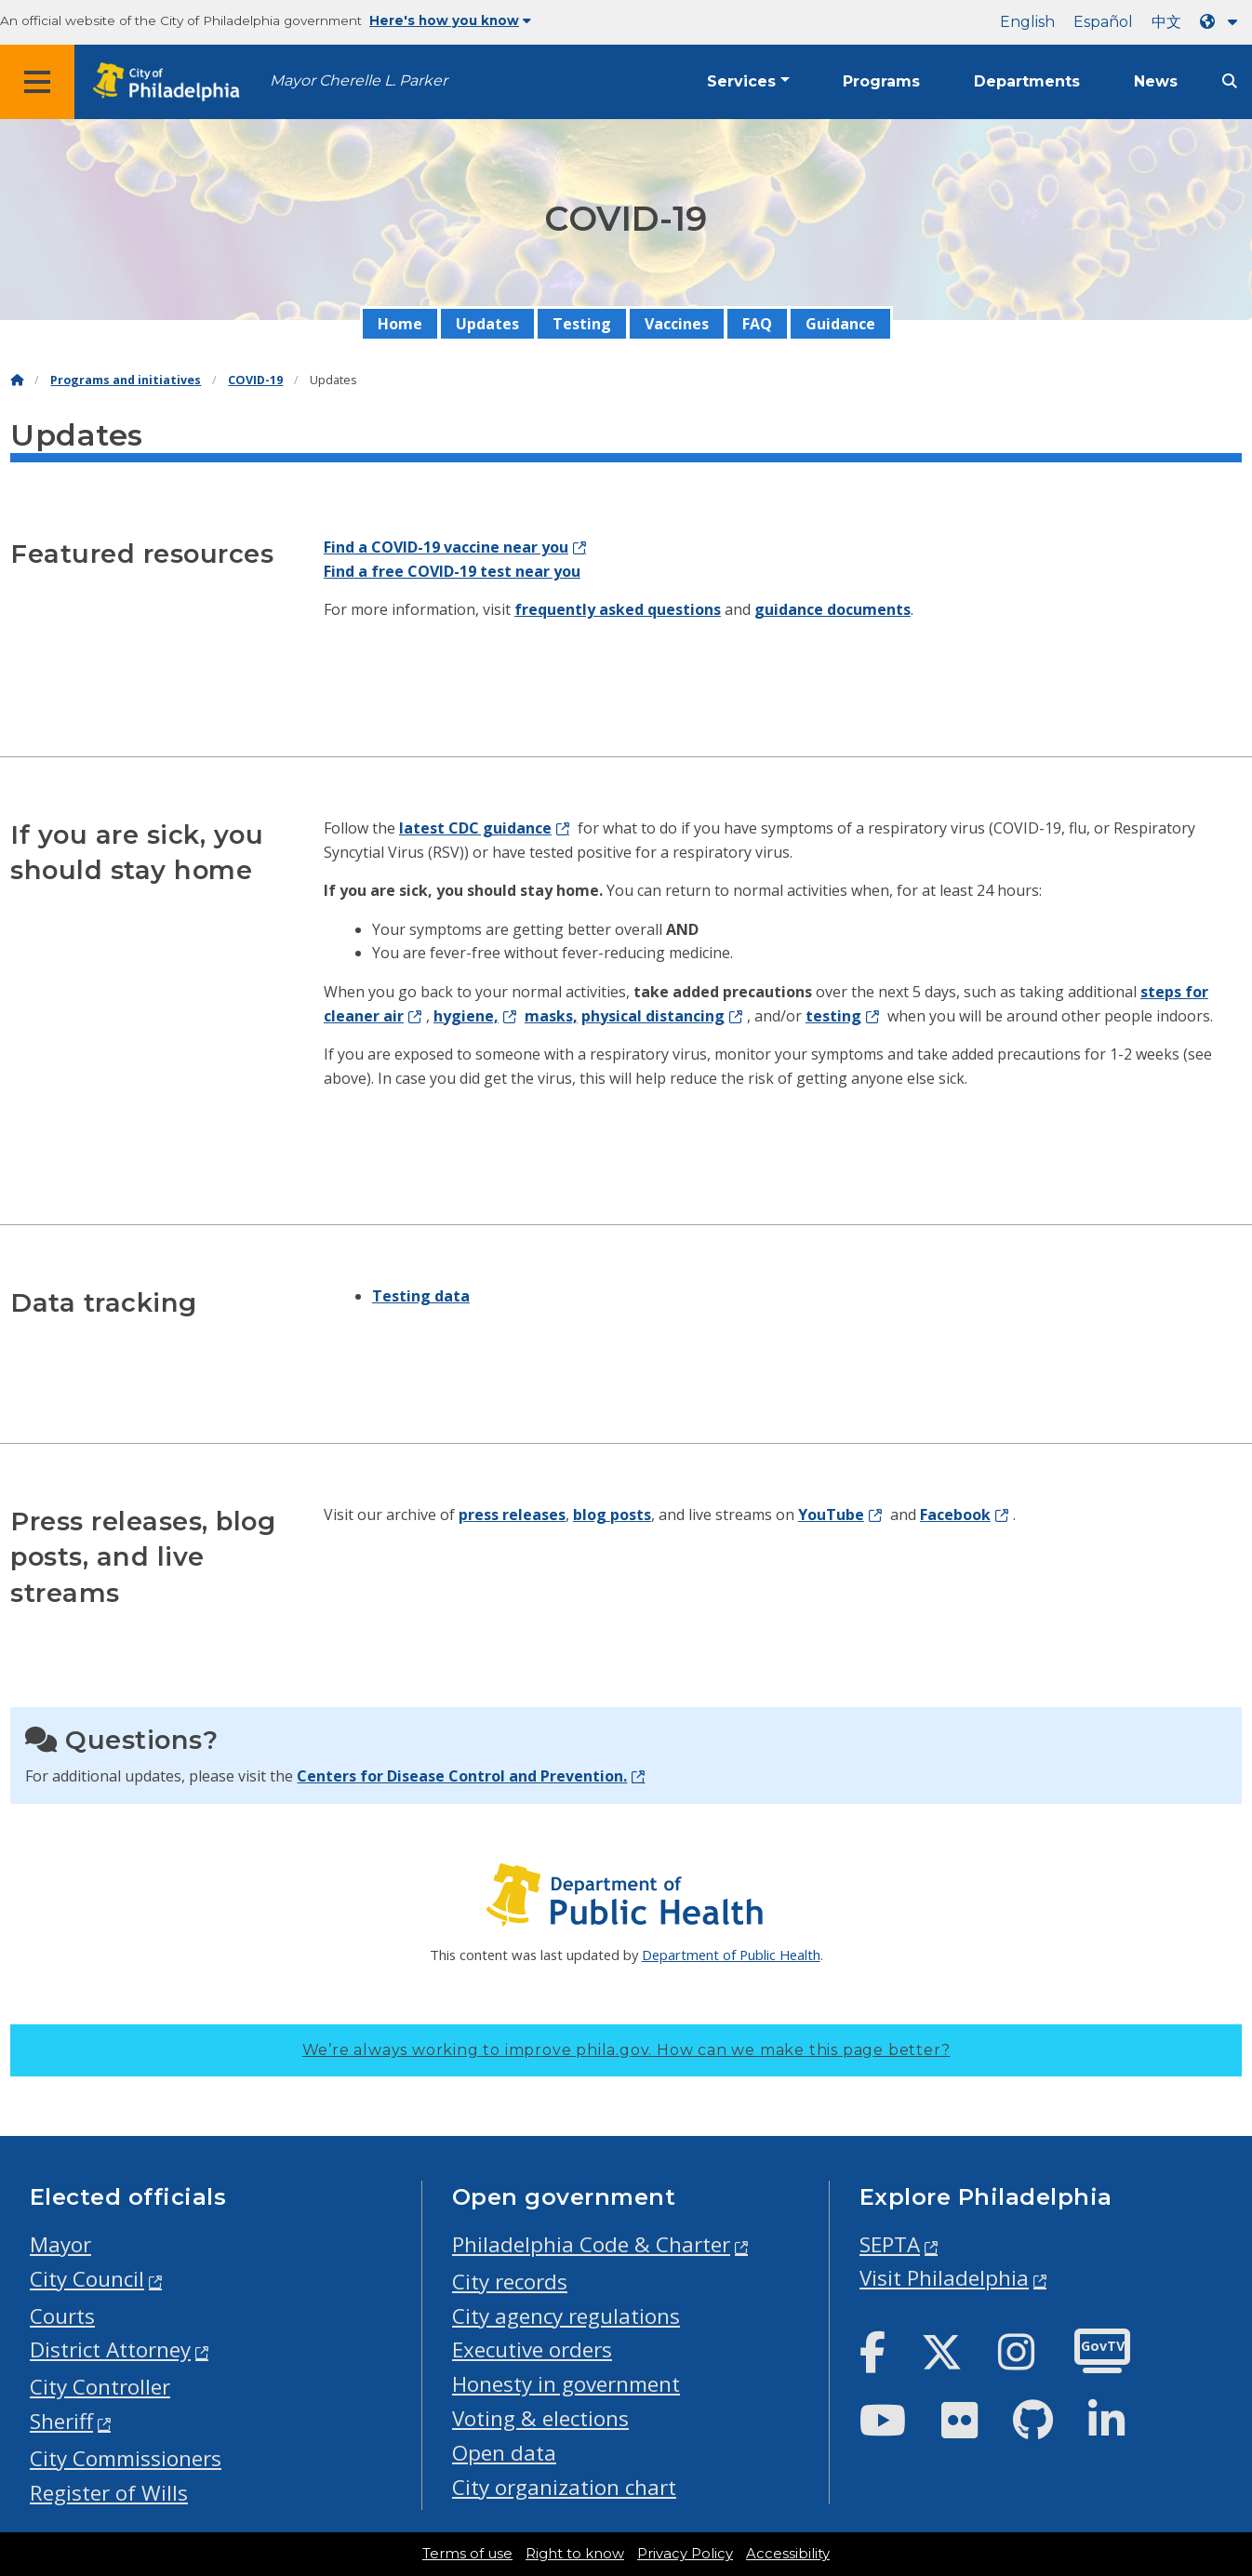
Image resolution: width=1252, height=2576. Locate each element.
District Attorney (110, 2349)
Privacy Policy (685, 2553)
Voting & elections (540, 2418)
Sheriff (61, 2421)
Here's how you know (450, 20)
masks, (551, 1016)
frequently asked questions (617, 609)
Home (400, 324)
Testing (582, 324)
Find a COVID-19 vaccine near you (446, 547)
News (1156, 81)
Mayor (60, 2244)
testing (833, 1016)
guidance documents (832, 609)
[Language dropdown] (1222, 22)
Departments (1027, 81)
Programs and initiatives (125, 380)
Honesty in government (566, 2383)
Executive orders (532, 2349)
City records (509, 2281)
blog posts (612, 1514)
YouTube (831, 1514)
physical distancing (653, 1016)
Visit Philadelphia (944, 2277)
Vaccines (677, 324)
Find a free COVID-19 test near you (452, 571)
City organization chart (564, 2487)
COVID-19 (255, 380)
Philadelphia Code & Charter (591, 2244)
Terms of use (467, 2553)
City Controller (100, 2386)
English (1027, 22)
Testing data (421, 1296)
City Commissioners (125, 2458)
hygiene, (466, 1016)
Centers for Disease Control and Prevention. (462, 1776)
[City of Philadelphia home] (172, 82)
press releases (512, 1514)
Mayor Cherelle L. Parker (358, 80)
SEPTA (889, 2244)
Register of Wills (109, 2492)
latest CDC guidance (475, 828)
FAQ (757, 324)
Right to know (575, 2553)
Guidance (840, 324)
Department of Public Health (731, 1954)
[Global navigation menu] (37, 82)
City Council (87, 2278)
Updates (487, 324)
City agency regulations (566, 2316)
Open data (504, 2452)
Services (741, 81)
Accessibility (788, 2553)
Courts (62, 2316)
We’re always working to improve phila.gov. (626, 2050)
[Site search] (1229, 81)
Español (1103, 22)
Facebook (955, 1514)
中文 (1166, 22)
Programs (881, 81)
